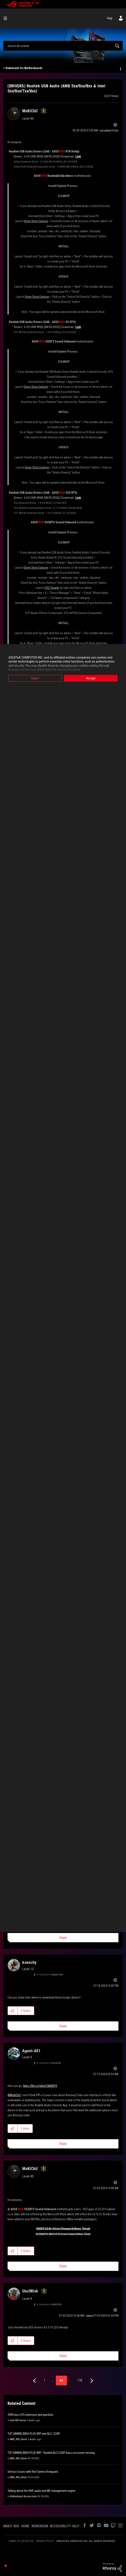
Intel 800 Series (18, 2420)
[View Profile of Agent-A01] (31, 2050)
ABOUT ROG (11, 2526)
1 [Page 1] (44, 2380)
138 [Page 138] (79, 2380)
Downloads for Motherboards (23, 68)
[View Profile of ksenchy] (29, 1962)
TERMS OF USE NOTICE (21, 2541)
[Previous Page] (35, 2381)
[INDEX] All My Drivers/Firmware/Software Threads (63, 2228)
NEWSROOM (40, 2526)
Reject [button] (35, 678)
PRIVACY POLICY (45, 2541)
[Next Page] (91, 2381)
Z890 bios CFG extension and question (30, 2414)
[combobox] (63, 46)
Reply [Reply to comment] (63, 1938)
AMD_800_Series (18, 2439)
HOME (25, 2526)
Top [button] (6, 2566)
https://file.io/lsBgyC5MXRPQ (40, 2086)
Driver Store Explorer (36, 221)
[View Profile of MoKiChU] (30, 110)
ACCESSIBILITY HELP (64, 2526)
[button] (13, 2010)
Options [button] (120, 68)
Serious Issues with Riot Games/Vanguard (33, 2471)
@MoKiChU (14, 2095)
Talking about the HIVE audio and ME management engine (41, 2490)
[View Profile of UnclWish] (30, 2291)
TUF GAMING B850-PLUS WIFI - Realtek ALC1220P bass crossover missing (51, 2452)
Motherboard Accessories (23, 2496)
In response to (49, 1974)
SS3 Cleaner (52, 587)
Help (109, 18)
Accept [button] (91, 678)
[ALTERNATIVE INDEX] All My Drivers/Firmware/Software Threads (63, 2234)
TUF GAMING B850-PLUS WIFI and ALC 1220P (34, 2433)
